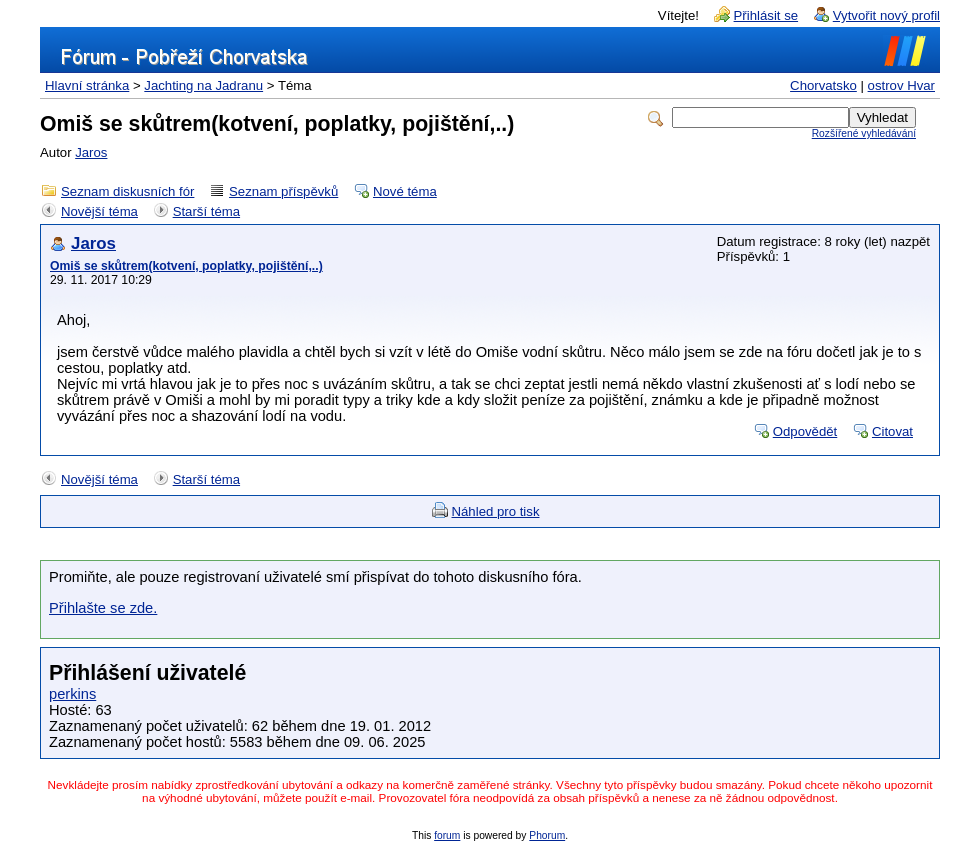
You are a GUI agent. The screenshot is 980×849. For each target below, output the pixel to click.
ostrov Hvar (901, 85)
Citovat (892, 431)
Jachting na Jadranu (203, 85)
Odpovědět (805, 431)
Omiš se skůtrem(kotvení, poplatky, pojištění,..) (186, 266)
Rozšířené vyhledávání (864, 133)
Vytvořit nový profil (886, 15)
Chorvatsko (823, 85)
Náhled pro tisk (496, 511)
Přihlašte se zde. (103, 608)
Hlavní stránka (87, 85)
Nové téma (405, 191)
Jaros (91, 152)
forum (447, 835)
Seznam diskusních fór (127, 191)
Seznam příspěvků (283, 191)
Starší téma (206, 211)
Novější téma (99, 211)
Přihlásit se (766, 15)
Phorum (547, 835)
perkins (72, 694)
